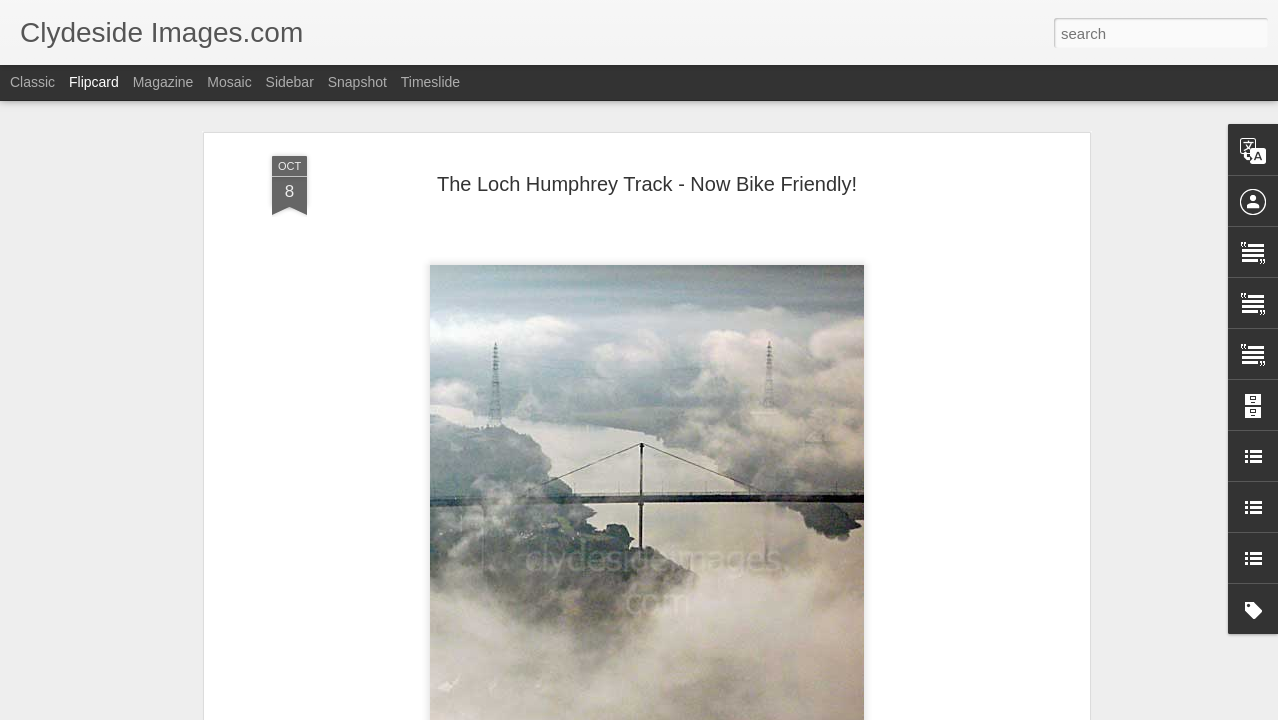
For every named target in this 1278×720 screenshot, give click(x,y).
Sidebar (290, 82)
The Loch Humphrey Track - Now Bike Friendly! (647, 112)
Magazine (163, 82)
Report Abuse (760, 709)
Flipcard (94, 82)
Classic (32, 82)
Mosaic (229, 82)
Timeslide (430, 82)
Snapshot (357, 82)
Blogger (701, 709)
